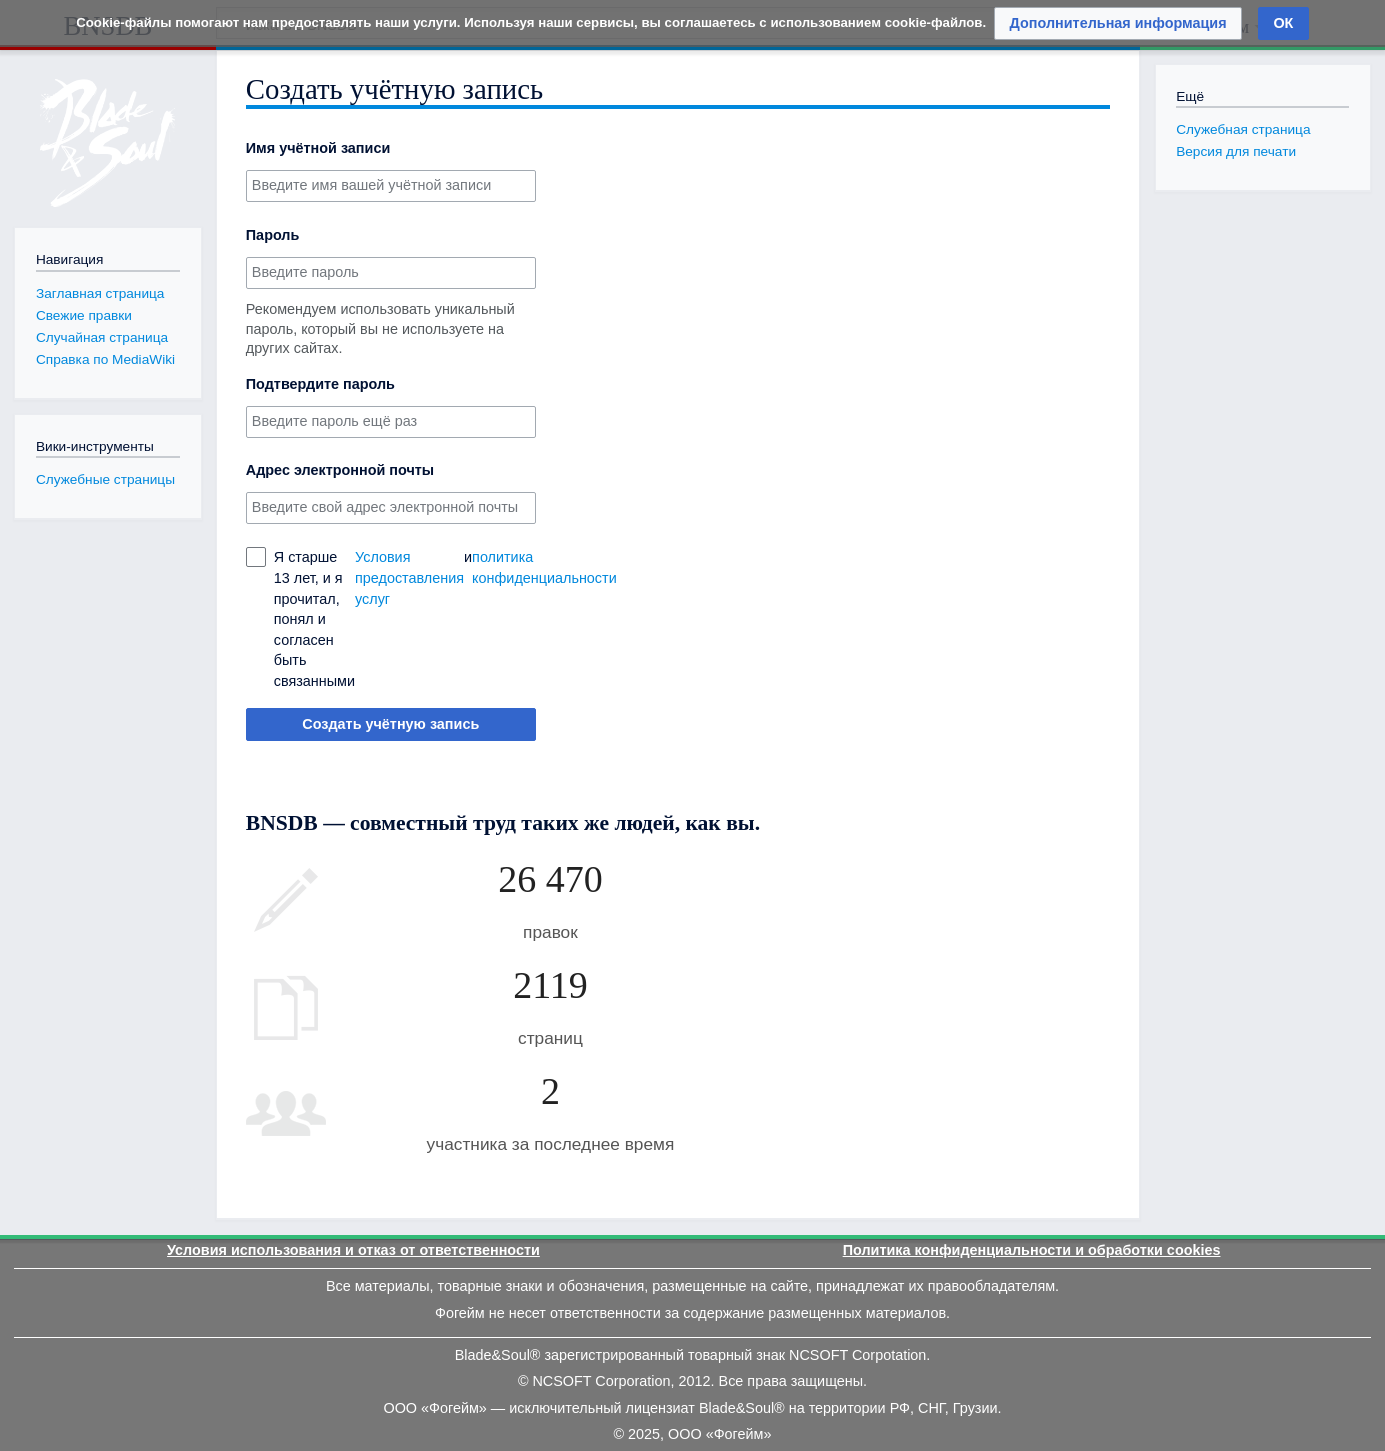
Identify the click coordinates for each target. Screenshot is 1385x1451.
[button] (1118, 23)
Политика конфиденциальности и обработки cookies (1032, 1250)
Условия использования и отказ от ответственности (353, 1250)
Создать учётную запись (390, 724)
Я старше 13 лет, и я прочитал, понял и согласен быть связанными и (405, 619)
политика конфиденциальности (544, 567)
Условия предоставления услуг (409, 577)
